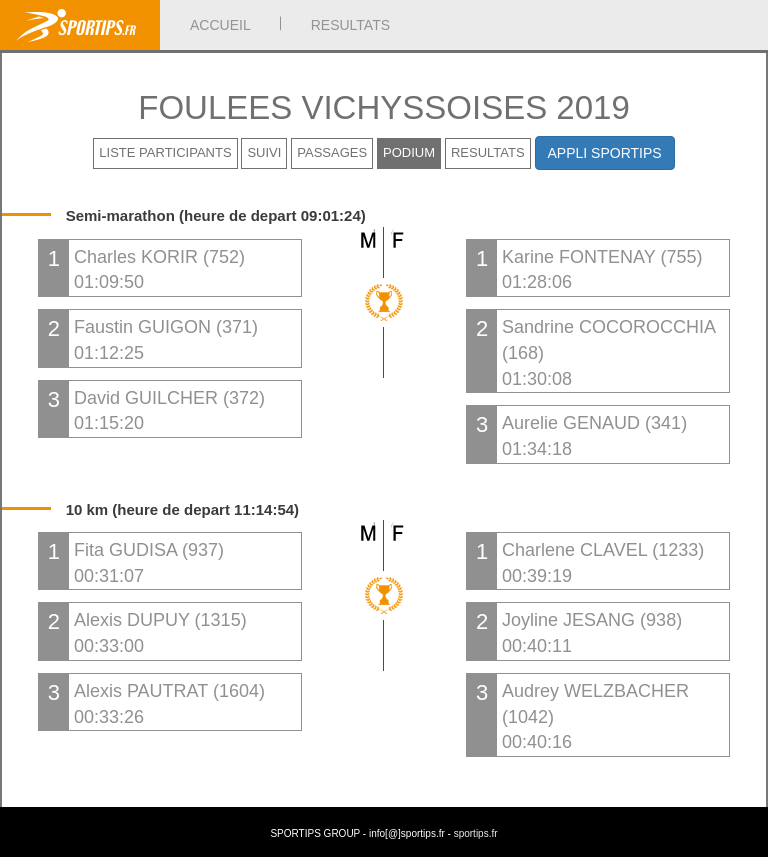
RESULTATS (350, 25)
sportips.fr (476, 833)
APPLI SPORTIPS (605, 153)
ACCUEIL (220, 25)
